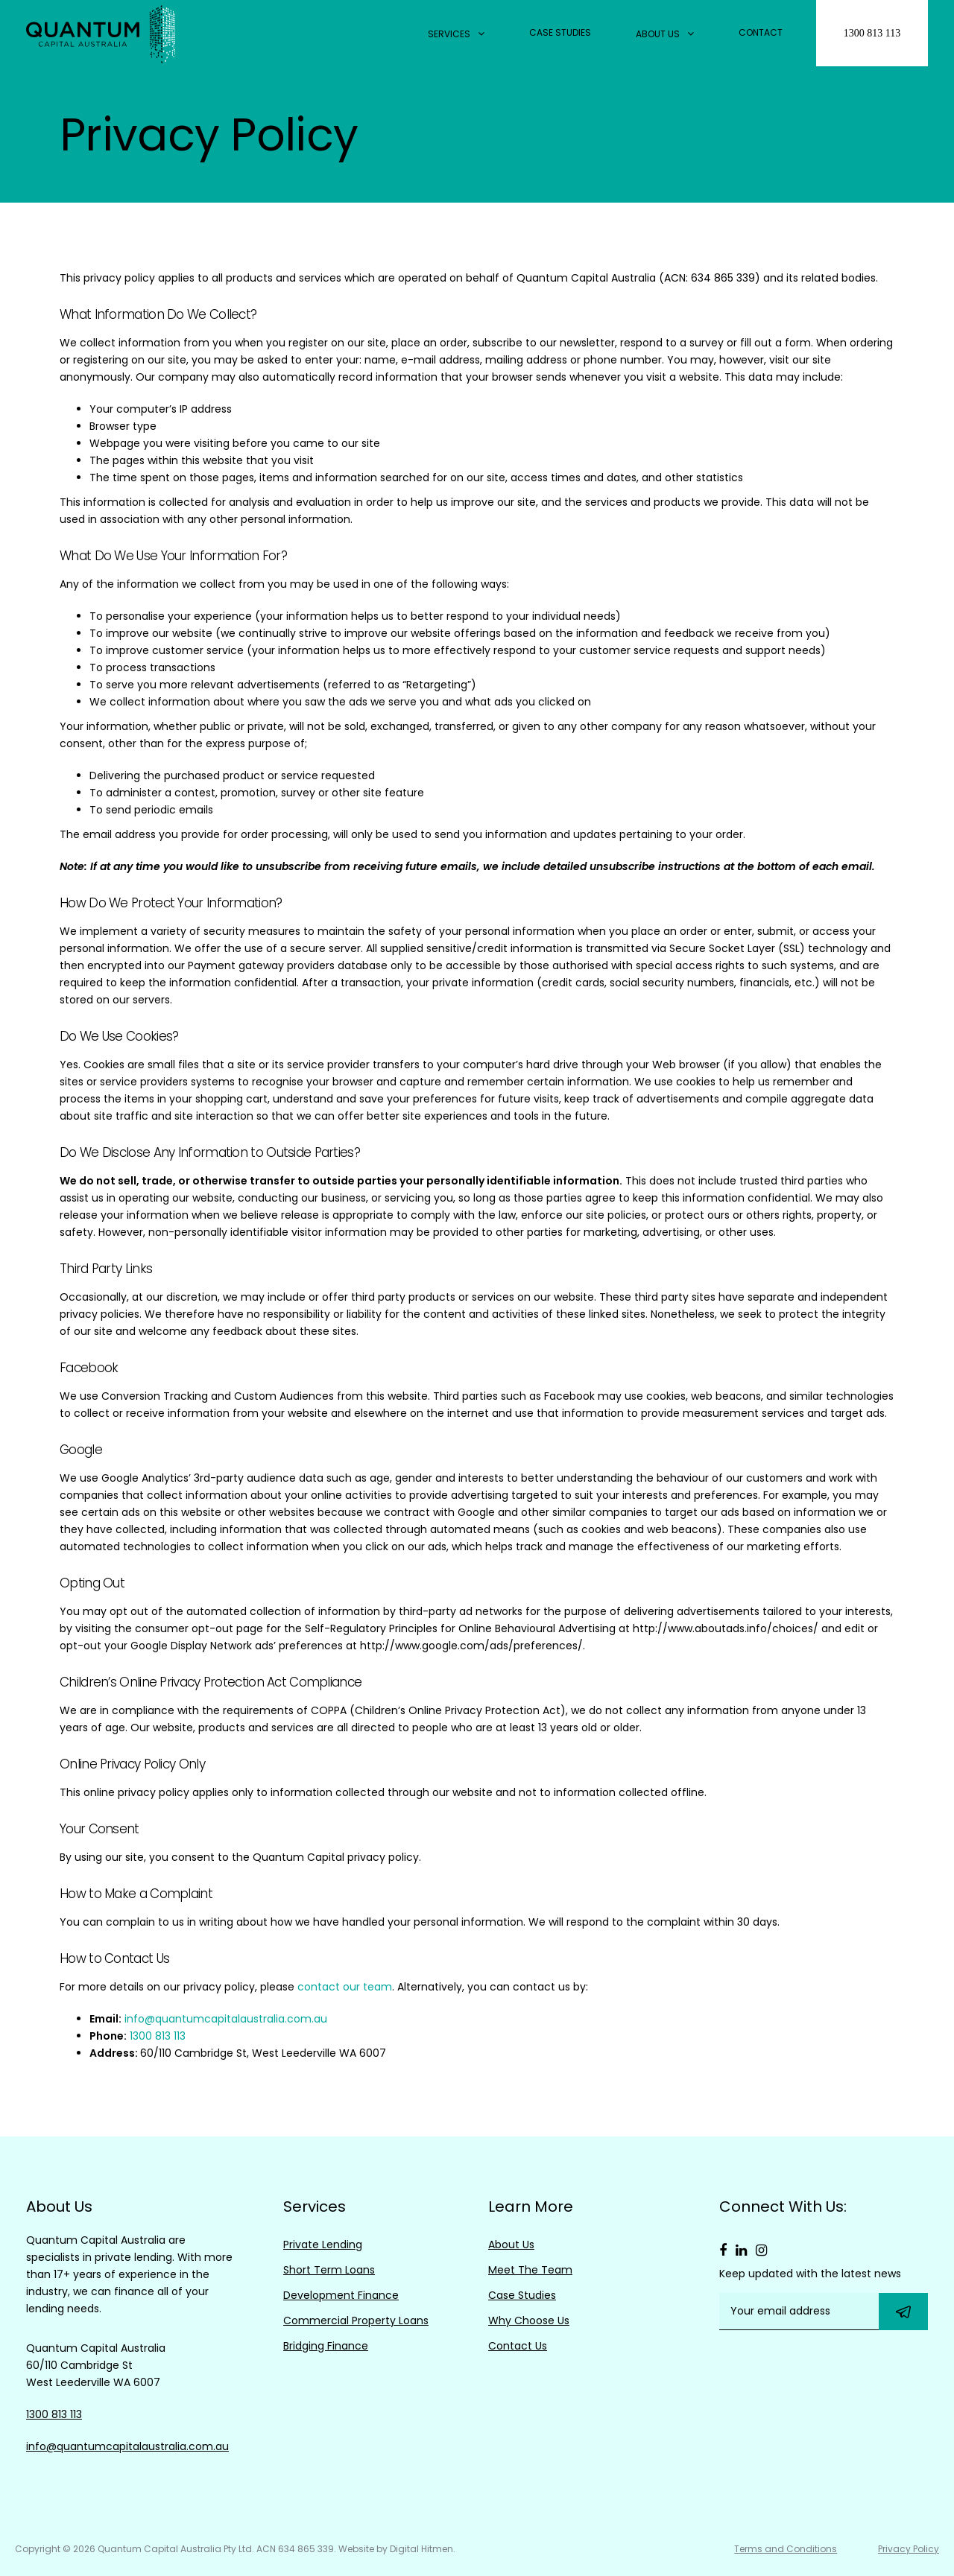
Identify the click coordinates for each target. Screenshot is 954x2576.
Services (456, 34)
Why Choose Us (528, 2320)
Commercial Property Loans (356, 2320)
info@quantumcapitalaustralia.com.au (225, 2018)
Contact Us (517, 2345)
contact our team (344, 1986)
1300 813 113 (872, 33)
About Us (665, 34)
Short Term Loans (329, 2269)
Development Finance (341, 2295)
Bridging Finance (325, 2345)
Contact (761, 32)
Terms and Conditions (778, 2548)
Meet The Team (530, 2269)
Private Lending (322, 2244)
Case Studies (560, 32)
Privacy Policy (908, 2548)
